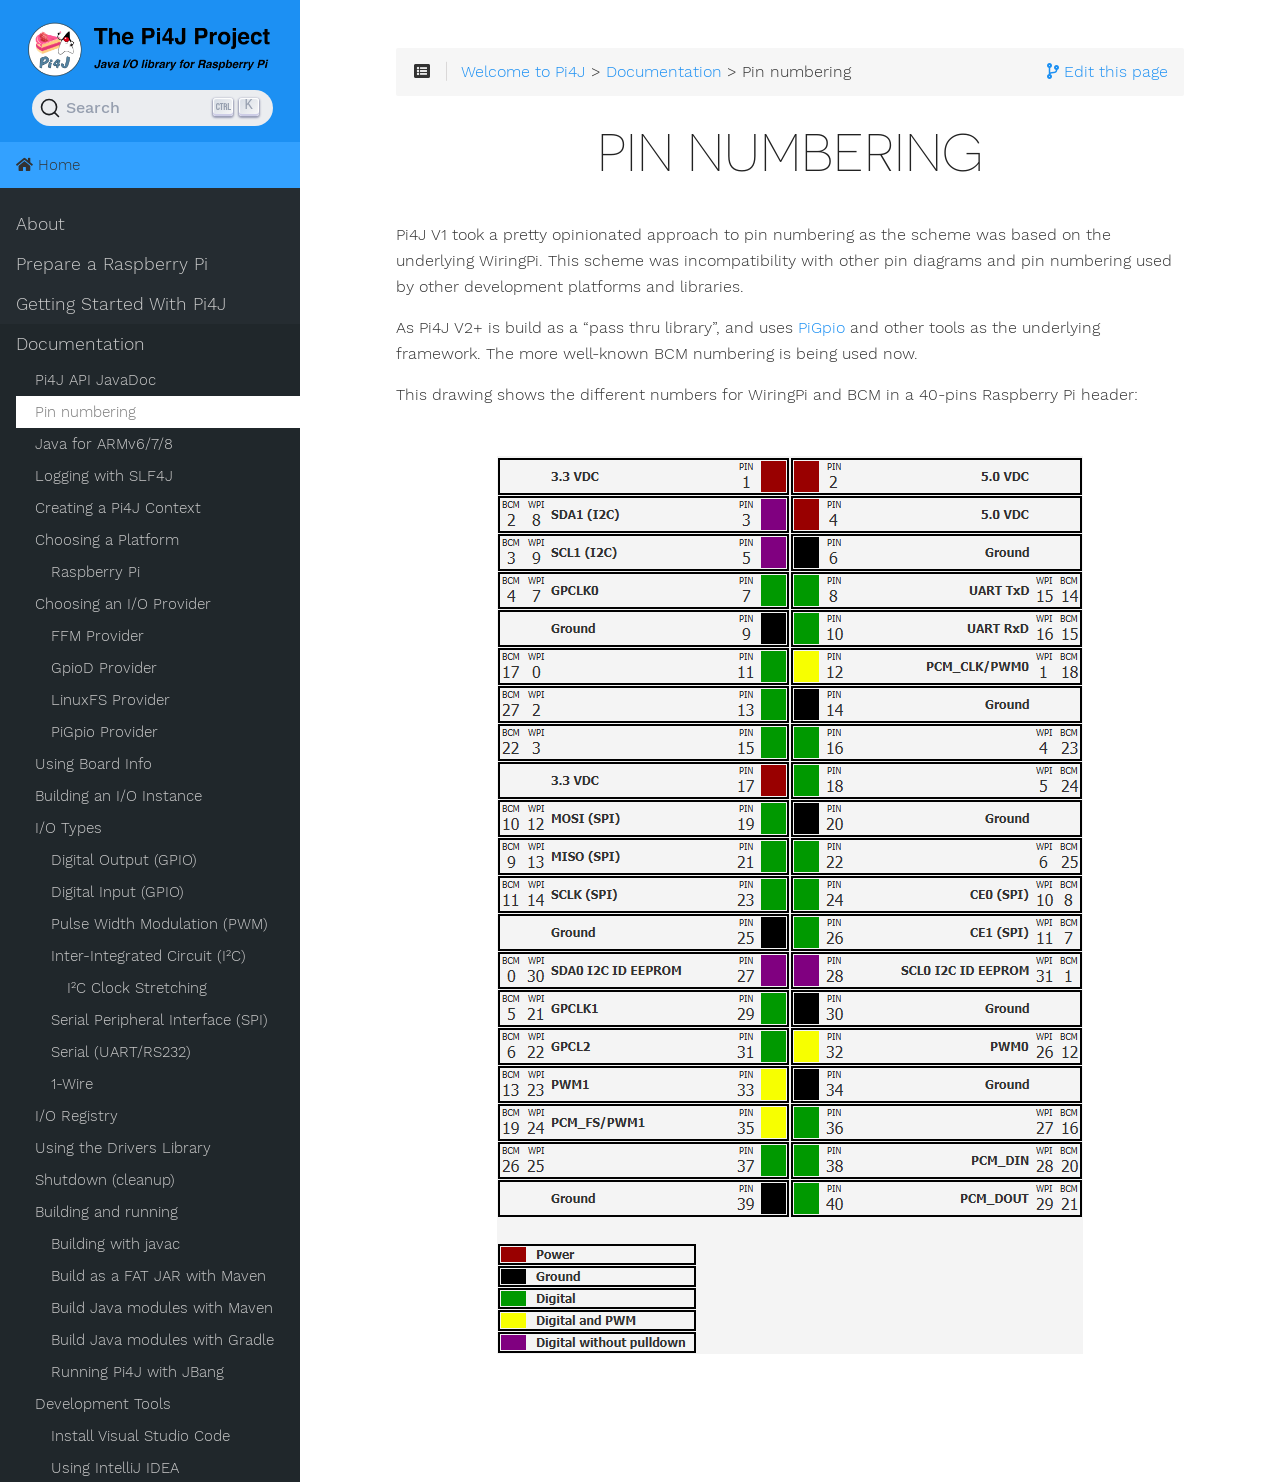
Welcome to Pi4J (523, 72)
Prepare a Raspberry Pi (112, 264)
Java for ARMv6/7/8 (104, 444)
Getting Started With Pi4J (121, 304)
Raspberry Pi (95, 572)
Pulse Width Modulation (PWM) (159, 924)
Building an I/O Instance (118, 796)
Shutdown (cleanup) (105, 1180)
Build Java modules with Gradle (162, 1340)
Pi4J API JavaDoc (95, 380)
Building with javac (115, 1244)
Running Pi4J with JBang (137, 1372)
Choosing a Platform (107, 540)
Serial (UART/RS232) (121, 1052)
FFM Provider (97, 636)
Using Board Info (93, 764)
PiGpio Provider (104, 732)
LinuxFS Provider (110, 700)
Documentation (80, 344)
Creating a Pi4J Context (118, 508)
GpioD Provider (104, 668)
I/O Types (68, 828)
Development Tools (103, 1404)
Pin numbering (85, 412)
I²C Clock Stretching (137, 988)
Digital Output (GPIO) (124, 860)
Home (48, 165)
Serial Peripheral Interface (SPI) (159, 1020)
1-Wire (72, 1084)
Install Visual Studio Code (140, 1436)
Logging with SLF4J (104, 476)
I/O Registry (76, 1116)
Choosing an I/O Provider (123, 604)
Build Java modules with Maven (162, 1308)
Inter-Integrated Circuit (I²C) (148, 956)
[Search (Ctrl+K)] (152, 108)
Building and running (106, 1212)
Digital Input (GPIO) (117, 892)
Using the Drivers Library (123, 1148)
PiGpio (821, 328)
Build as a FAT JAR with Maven (158, 1276)
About (40, 224)
